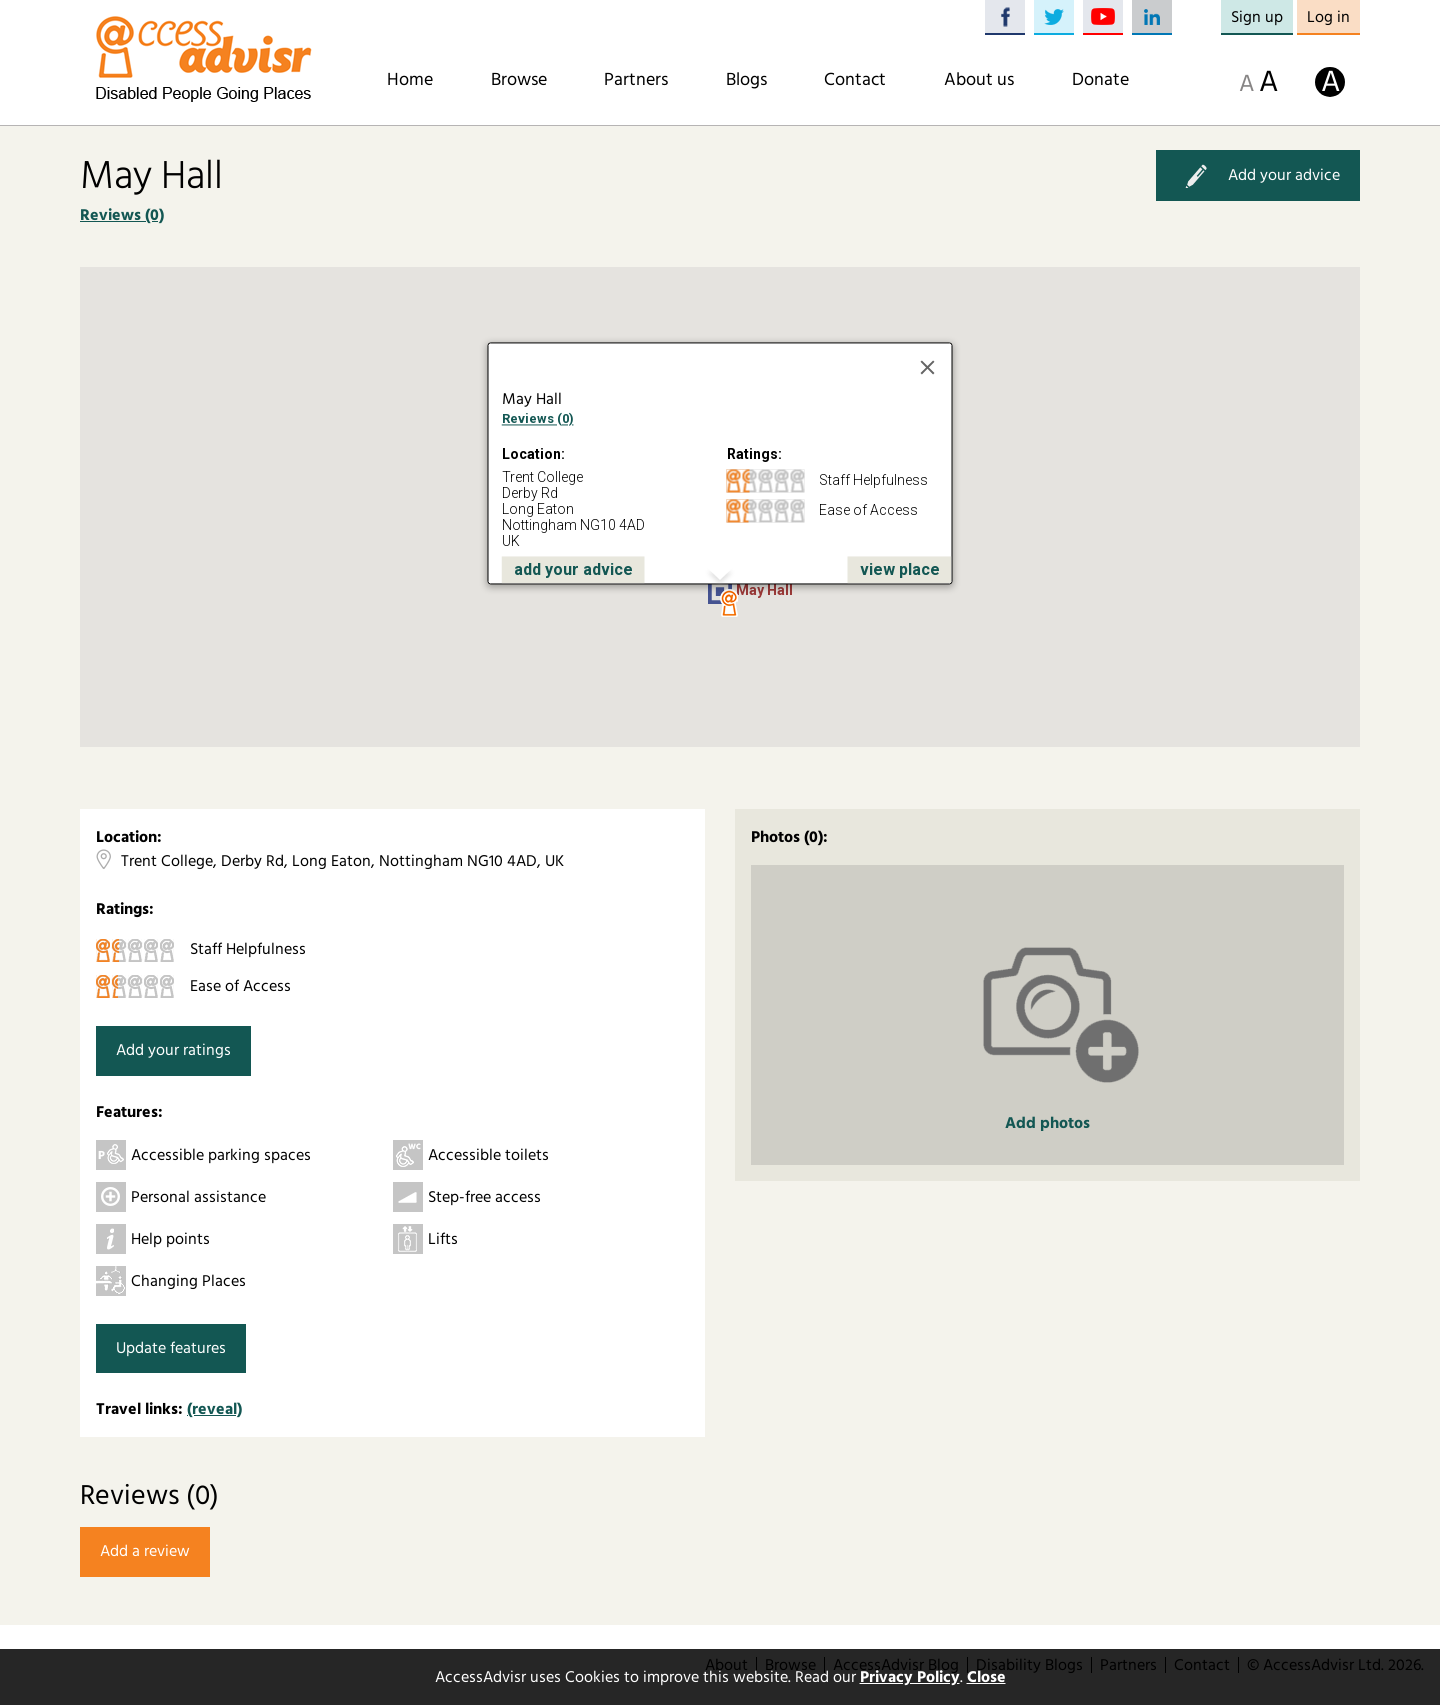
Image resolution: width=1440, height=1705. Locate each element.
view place (900, 569)
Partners (636, 80)
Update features (171, 1348)
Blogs (746, 80)
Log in (1328, 17)
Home (410, 80)
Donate (1100, 80)
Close (986, 1677)
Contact (855, 80)
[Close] (928, 368)
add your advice (573, 569)
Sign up (1257, 17)
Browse (519, 80)
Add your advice (1258, 175)
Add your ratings (173, 1050)
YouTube (1103, 17)
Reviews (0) (122, 215)
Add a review (145, 1551)
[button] (729, 604)
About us (979, 80)
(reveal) (214, 1409)
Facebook (1005, 17)
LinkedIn (1152, 17)
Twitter (1054, 17)
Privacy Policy (910, 1677)
